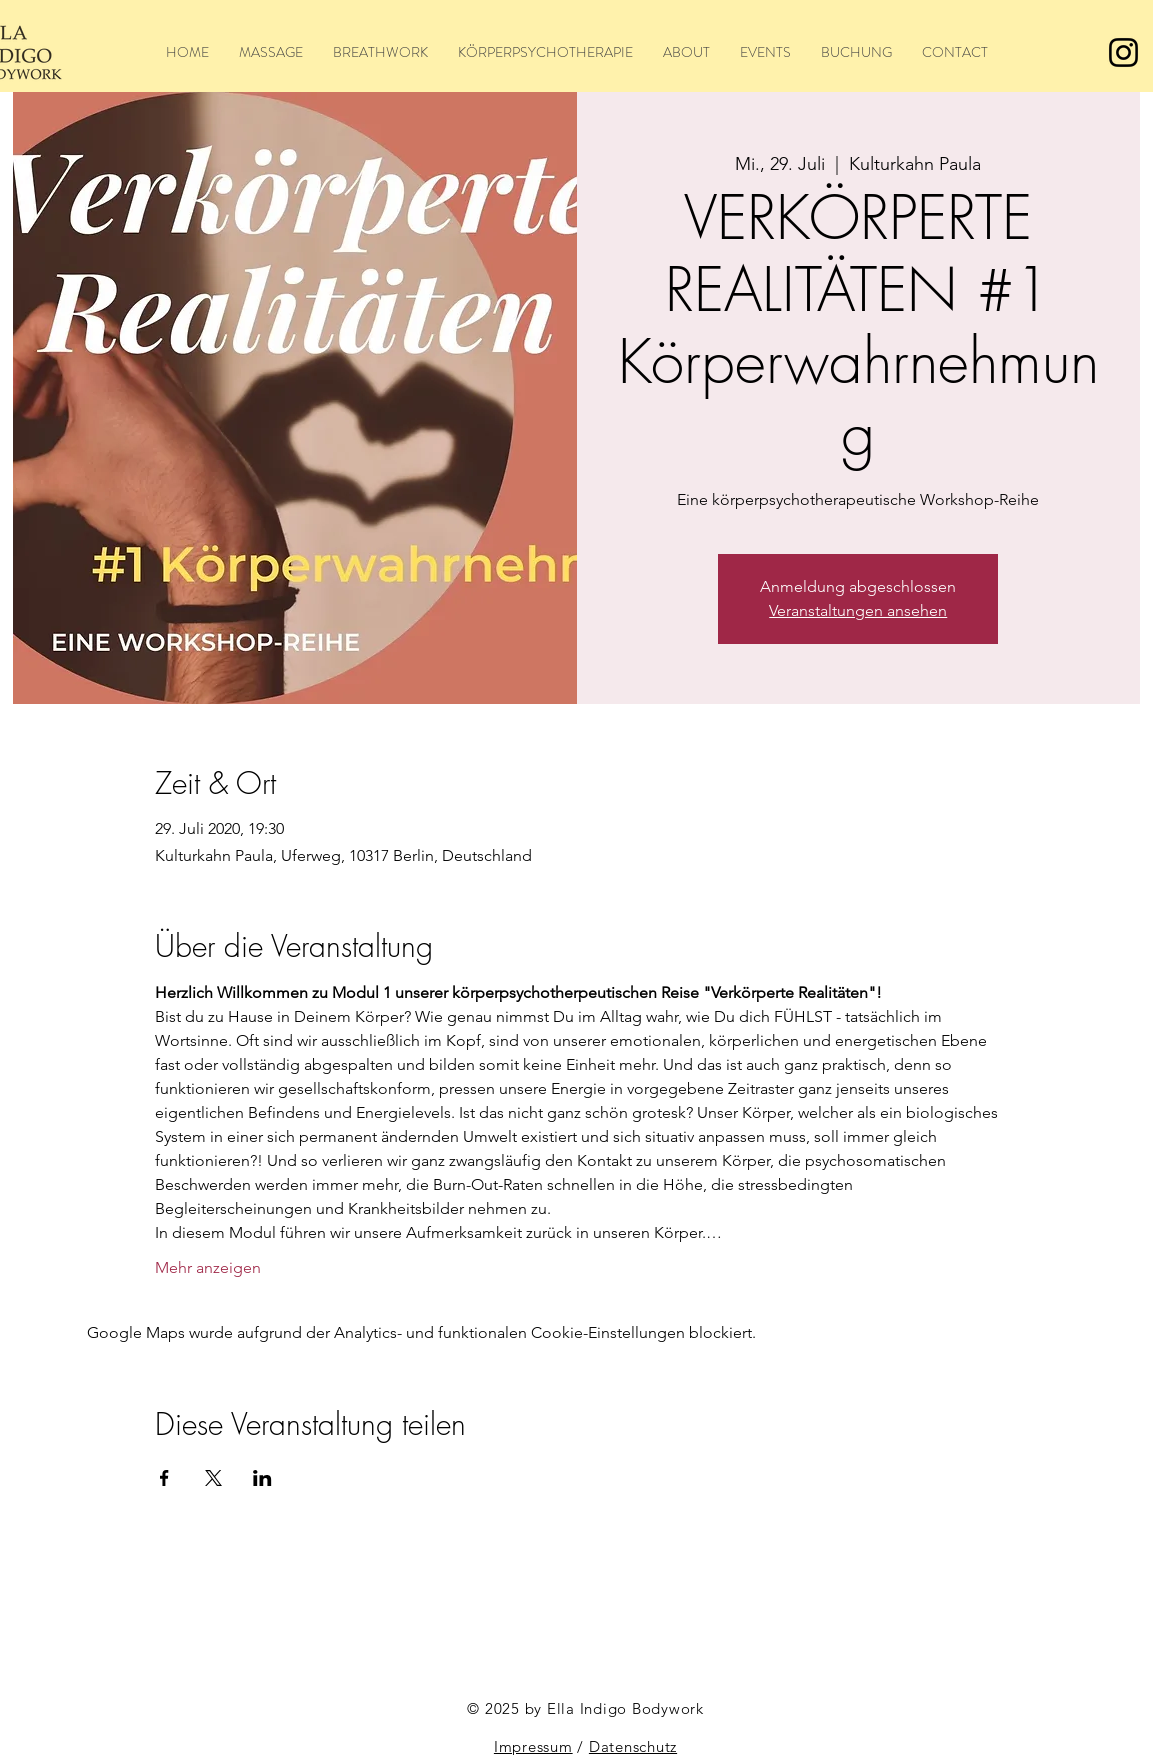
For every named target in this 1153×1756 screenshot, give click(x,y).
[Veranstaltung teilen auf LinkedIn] (262, 1478)
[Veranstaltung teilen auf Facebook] (164, 1478)
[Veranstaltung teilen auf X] (213, 1478)
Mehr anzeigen (208, 1267)
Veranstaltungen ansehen (858, 610)
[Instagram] (1123, 52)
